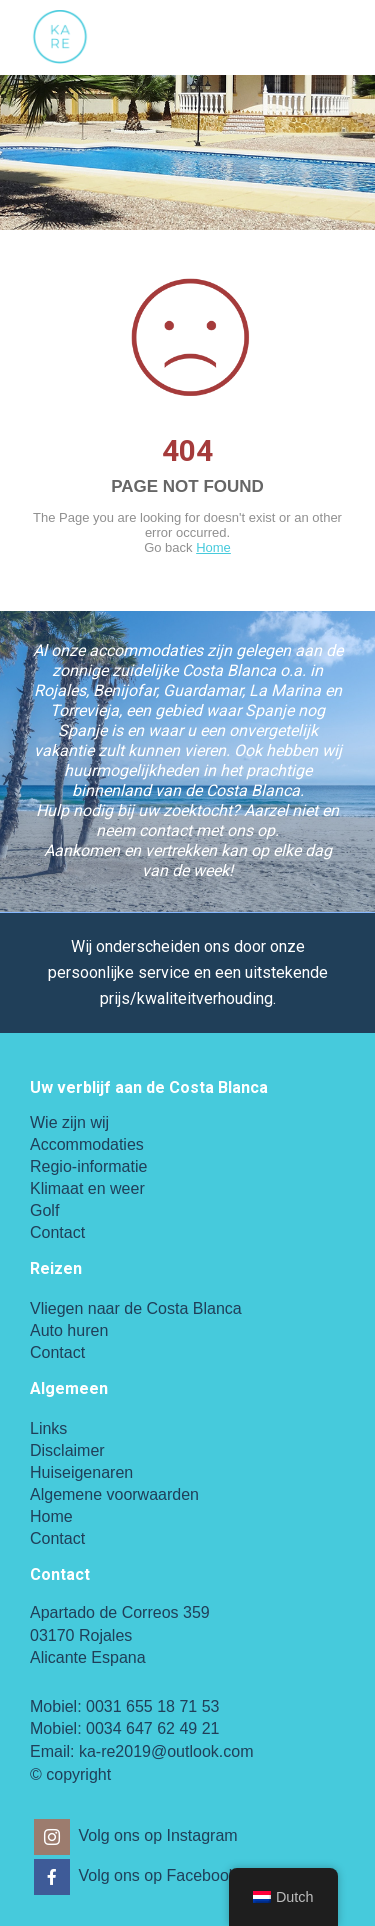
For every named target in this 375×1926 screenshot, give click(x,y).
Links (48, 1428)
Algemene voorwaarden (114, 1494)
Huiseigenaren (81, 1472)
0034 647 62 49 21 (152, 1728)
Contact (57, 1232)
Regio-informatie (88, 1166)
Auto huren (69, 1330)
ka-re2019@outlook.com (166, 1751)
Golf (44, 1210)
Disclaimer (67, 1450)
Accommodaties (87, 1144)
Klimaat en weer (87, 1188)
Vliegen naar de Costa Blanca (136, 1308)
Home (213, 547)
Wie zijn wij (69, 1122)
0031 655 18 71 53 (152, 1706)
